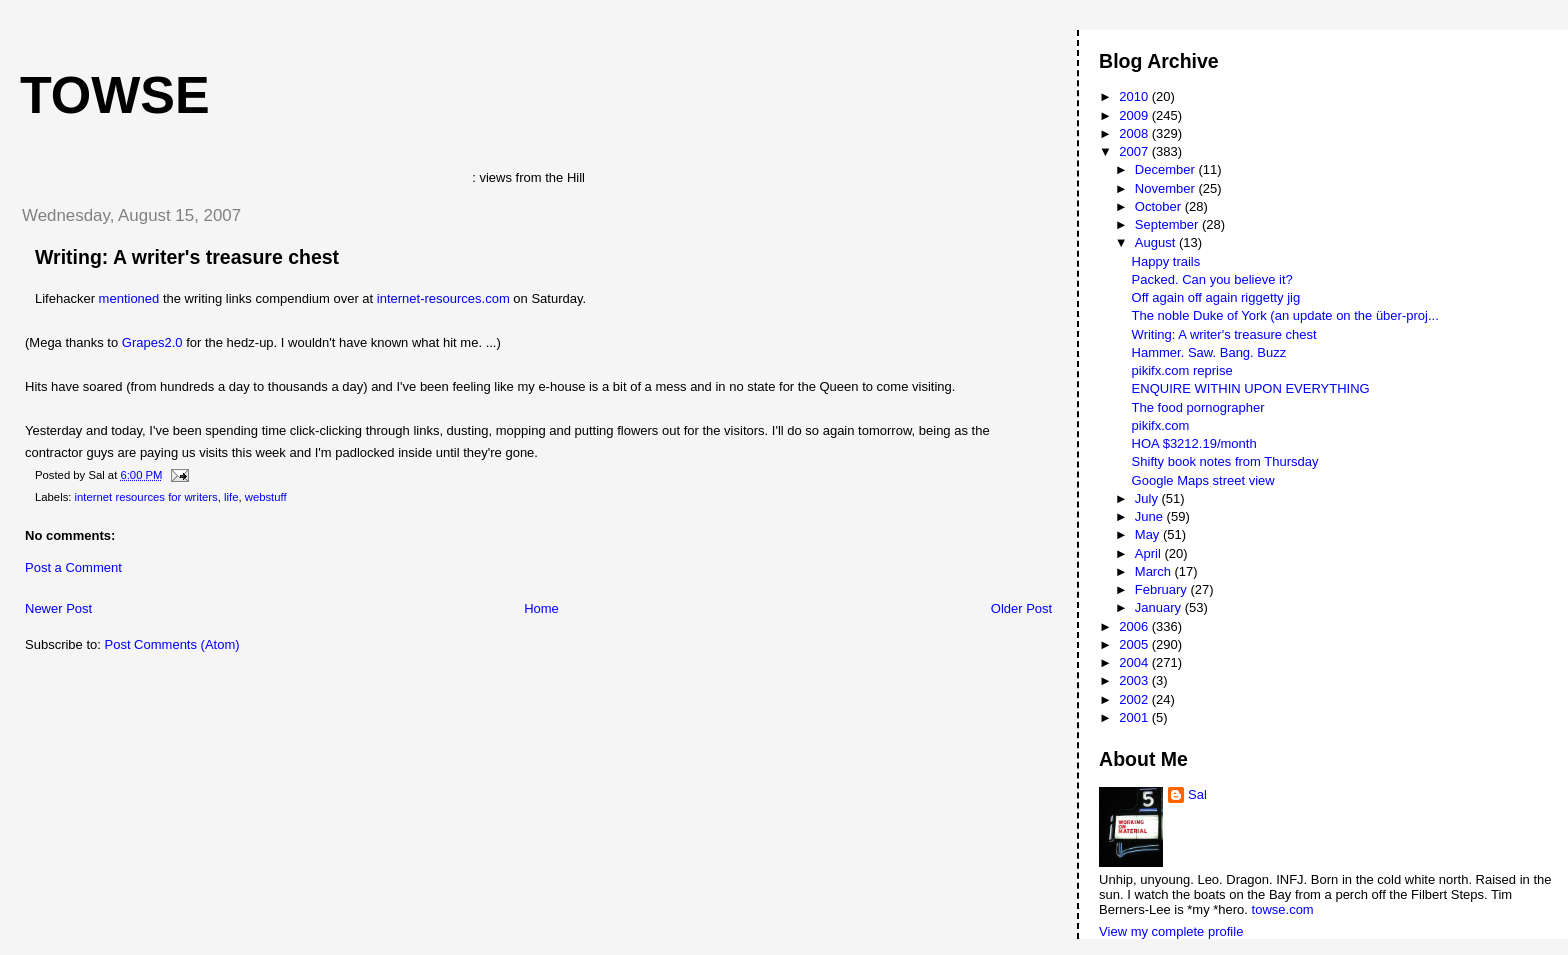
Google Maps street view (1203, 480)
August (1157, 242)
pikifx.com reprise (1182, 370)
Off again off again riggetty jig (1216, 297)
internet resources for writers (146, 497)
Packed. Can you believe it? (1212, 279)
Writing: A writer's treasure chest (187, 257)
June (1151, 516)
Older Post (1021, 608)
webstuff (266, 497)
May (1149, 534)
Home (541, 608)
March (1155, 571)
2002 (1135, 699)
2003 (1135, 680)
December (1167, 169)
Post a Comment (73, 567)
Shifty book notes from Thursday (1225, 461)
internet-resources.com (445, 298)
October (1160, 206)
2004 (1135, 662)
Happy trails (1166, 261)
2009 (1135, 115)
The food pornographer (1198, 407)
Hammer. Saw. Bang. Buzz (1209, 352)
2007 (1135, 151)
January (1160, 607)
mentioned (129, 298)
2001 (1135, 717)
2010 (1135, 96)
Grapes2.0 (152, 342)
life (231, 497)
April (1150, 553)
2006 (1135, 626)
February (1163, 589)
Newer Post (58, 608)
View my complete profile (1171, 931)
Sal (1197, 794)
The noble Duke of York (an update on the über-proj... (1285, 315)
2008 (1135, 133)
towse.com (1283, 909)
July (1148, 498)
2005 (1135, 644)
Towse (115, 95)
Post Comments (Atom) (172, 644)
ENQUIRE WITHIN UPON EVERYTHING (1251, 388)
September (1168, 224)
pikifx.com (1161, 425)
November (1167, 188)
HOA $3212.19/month (1194, 443)
